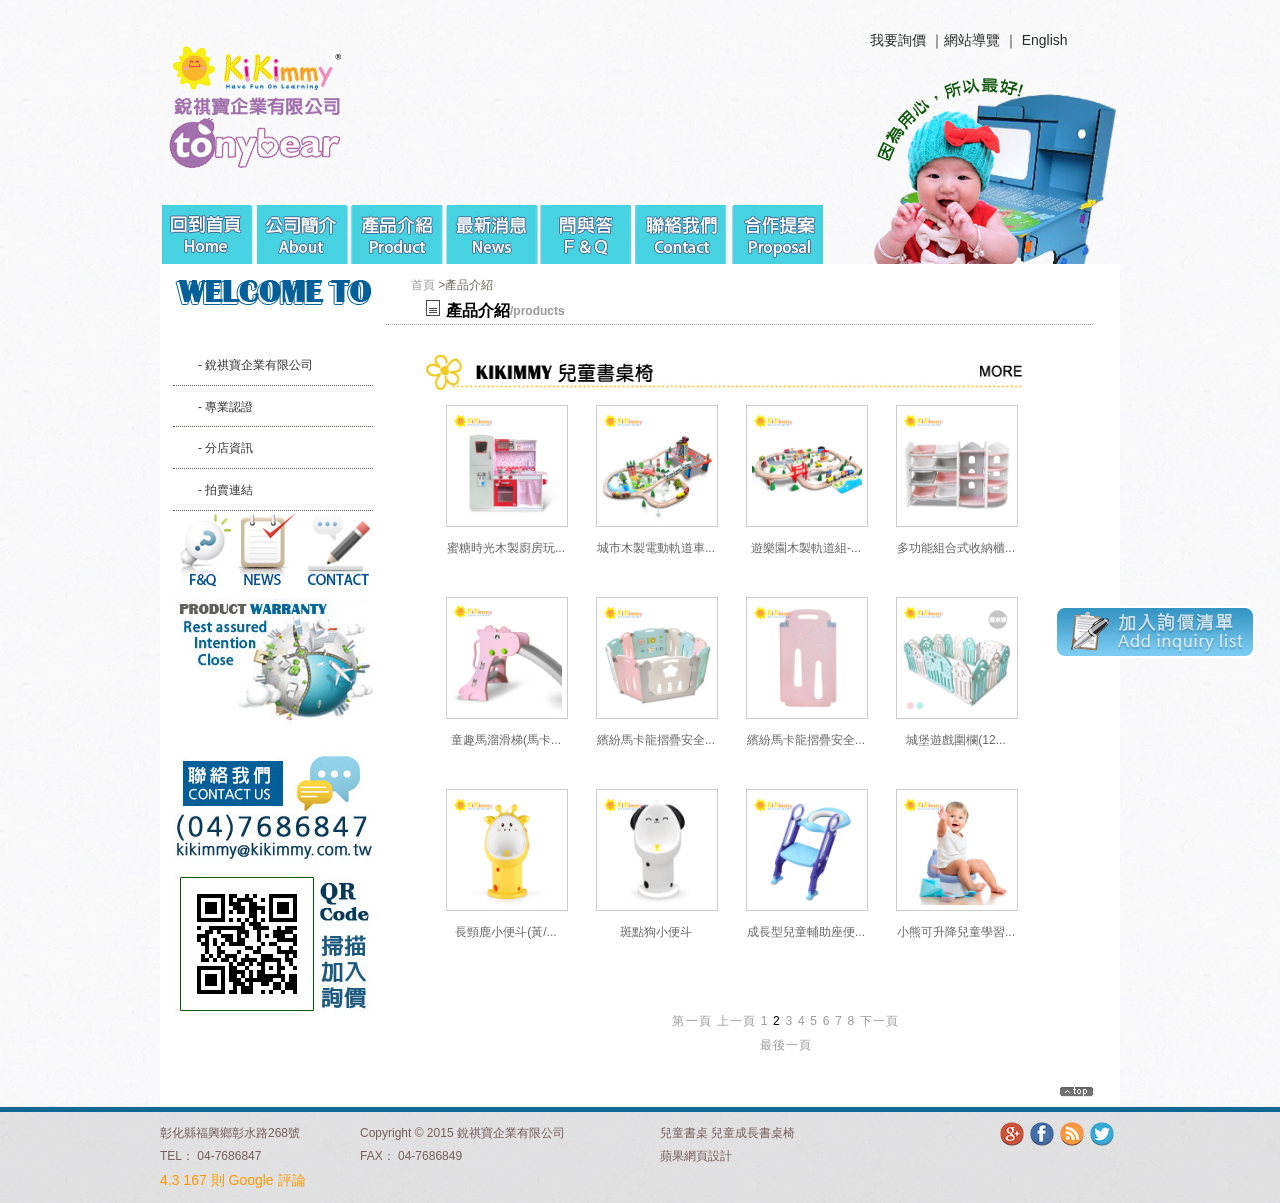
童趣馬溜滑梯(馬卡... (506, 740)
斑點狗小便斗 (656, 932)
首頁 (423, 285)
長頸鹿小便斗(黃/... (505, 932)
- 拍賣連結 (225, 490)
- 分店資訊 (225, 448)
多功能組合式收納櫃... (956, 548)
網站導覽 (972, 40)
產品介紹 (397, 226)
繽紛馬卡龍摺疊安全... (656, 740)
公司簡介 (302, 226)
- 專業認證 (225, 407)
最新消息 (492, 226)
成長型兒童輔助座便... (806, 932)
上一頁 (737, 1021)
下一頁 (880, 1021)
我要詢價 (898, 40)
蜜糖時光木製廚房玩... (506, 548)
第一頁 (692, 1021)
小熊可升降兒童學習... (956, 932)
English (1045, 40)
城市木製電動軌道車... (656, 548)
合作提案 (777, 226)
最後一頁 (786, 1045)
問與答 (587, 226)
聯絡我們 (682, 226)
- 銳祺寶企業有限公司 (255, 365)
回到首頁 (207, 226)
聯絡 (338, 550)
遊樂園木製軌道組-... (806, 548)
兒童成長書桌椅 (753, 1133)
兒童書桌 (684, 1133)
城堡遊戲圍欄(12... (955, 740)
